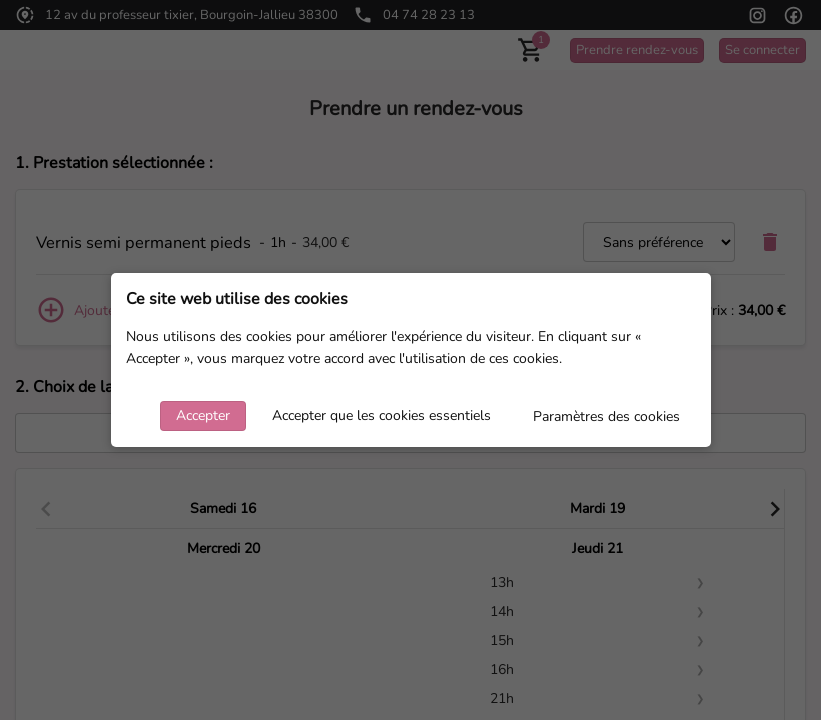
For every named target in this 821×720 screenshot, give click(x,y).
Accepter (203, 415)
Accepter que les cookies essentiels (381, 415)
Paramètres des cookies (606, 416)
